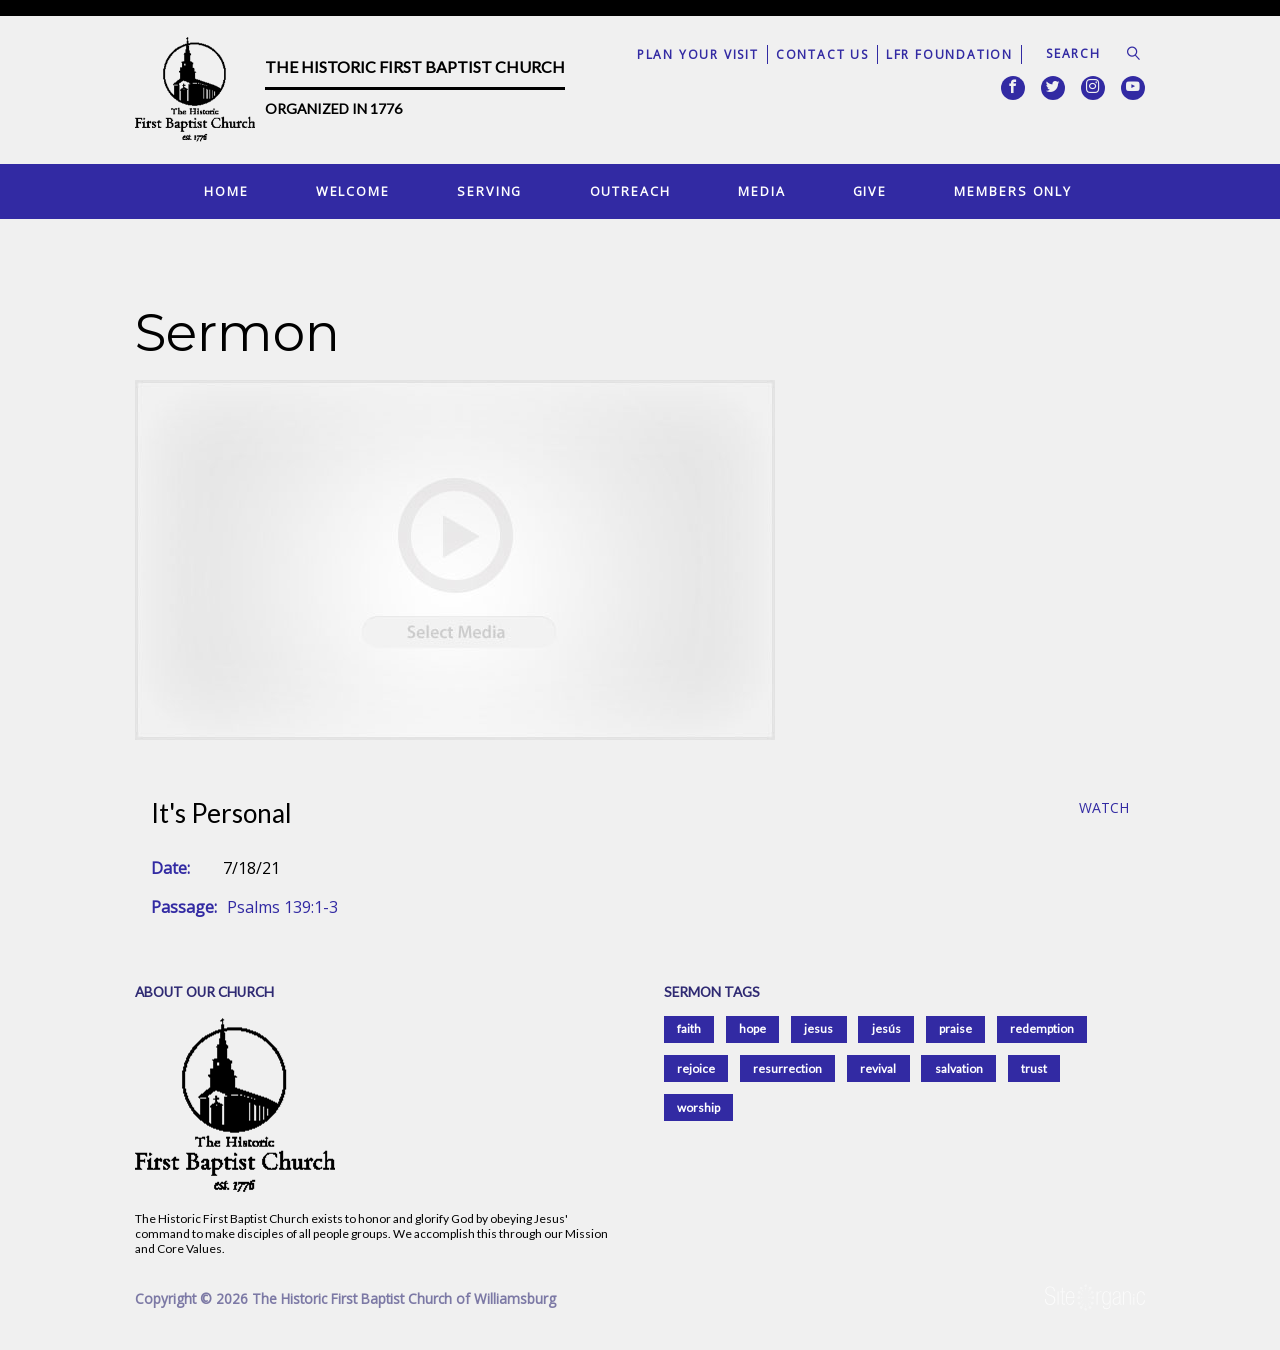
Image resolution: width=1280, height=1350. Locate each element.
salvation (959, 1068)
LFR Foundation (949, 54)
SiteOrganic (1095, 1298)
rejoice (696, 1068)
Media (761, 191)
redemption (1042, 1028)
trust (1034, 1068)
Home (226, 191)
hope (752, 1028)
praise (955, 1028)
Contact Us (822, 54)
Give (870, 191)
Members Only (1013, 191)
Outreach (630, 191)
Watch (1104, 808)
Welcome (353, 191)
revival (878, 1068)
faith (689, 1028)
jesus (818, 1028)
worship (698, 1107)
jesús (886, 1028)
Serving (489, 191)
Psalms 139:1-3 (282, 907)
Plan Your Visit (698, 54)
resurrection (787, 1068)
